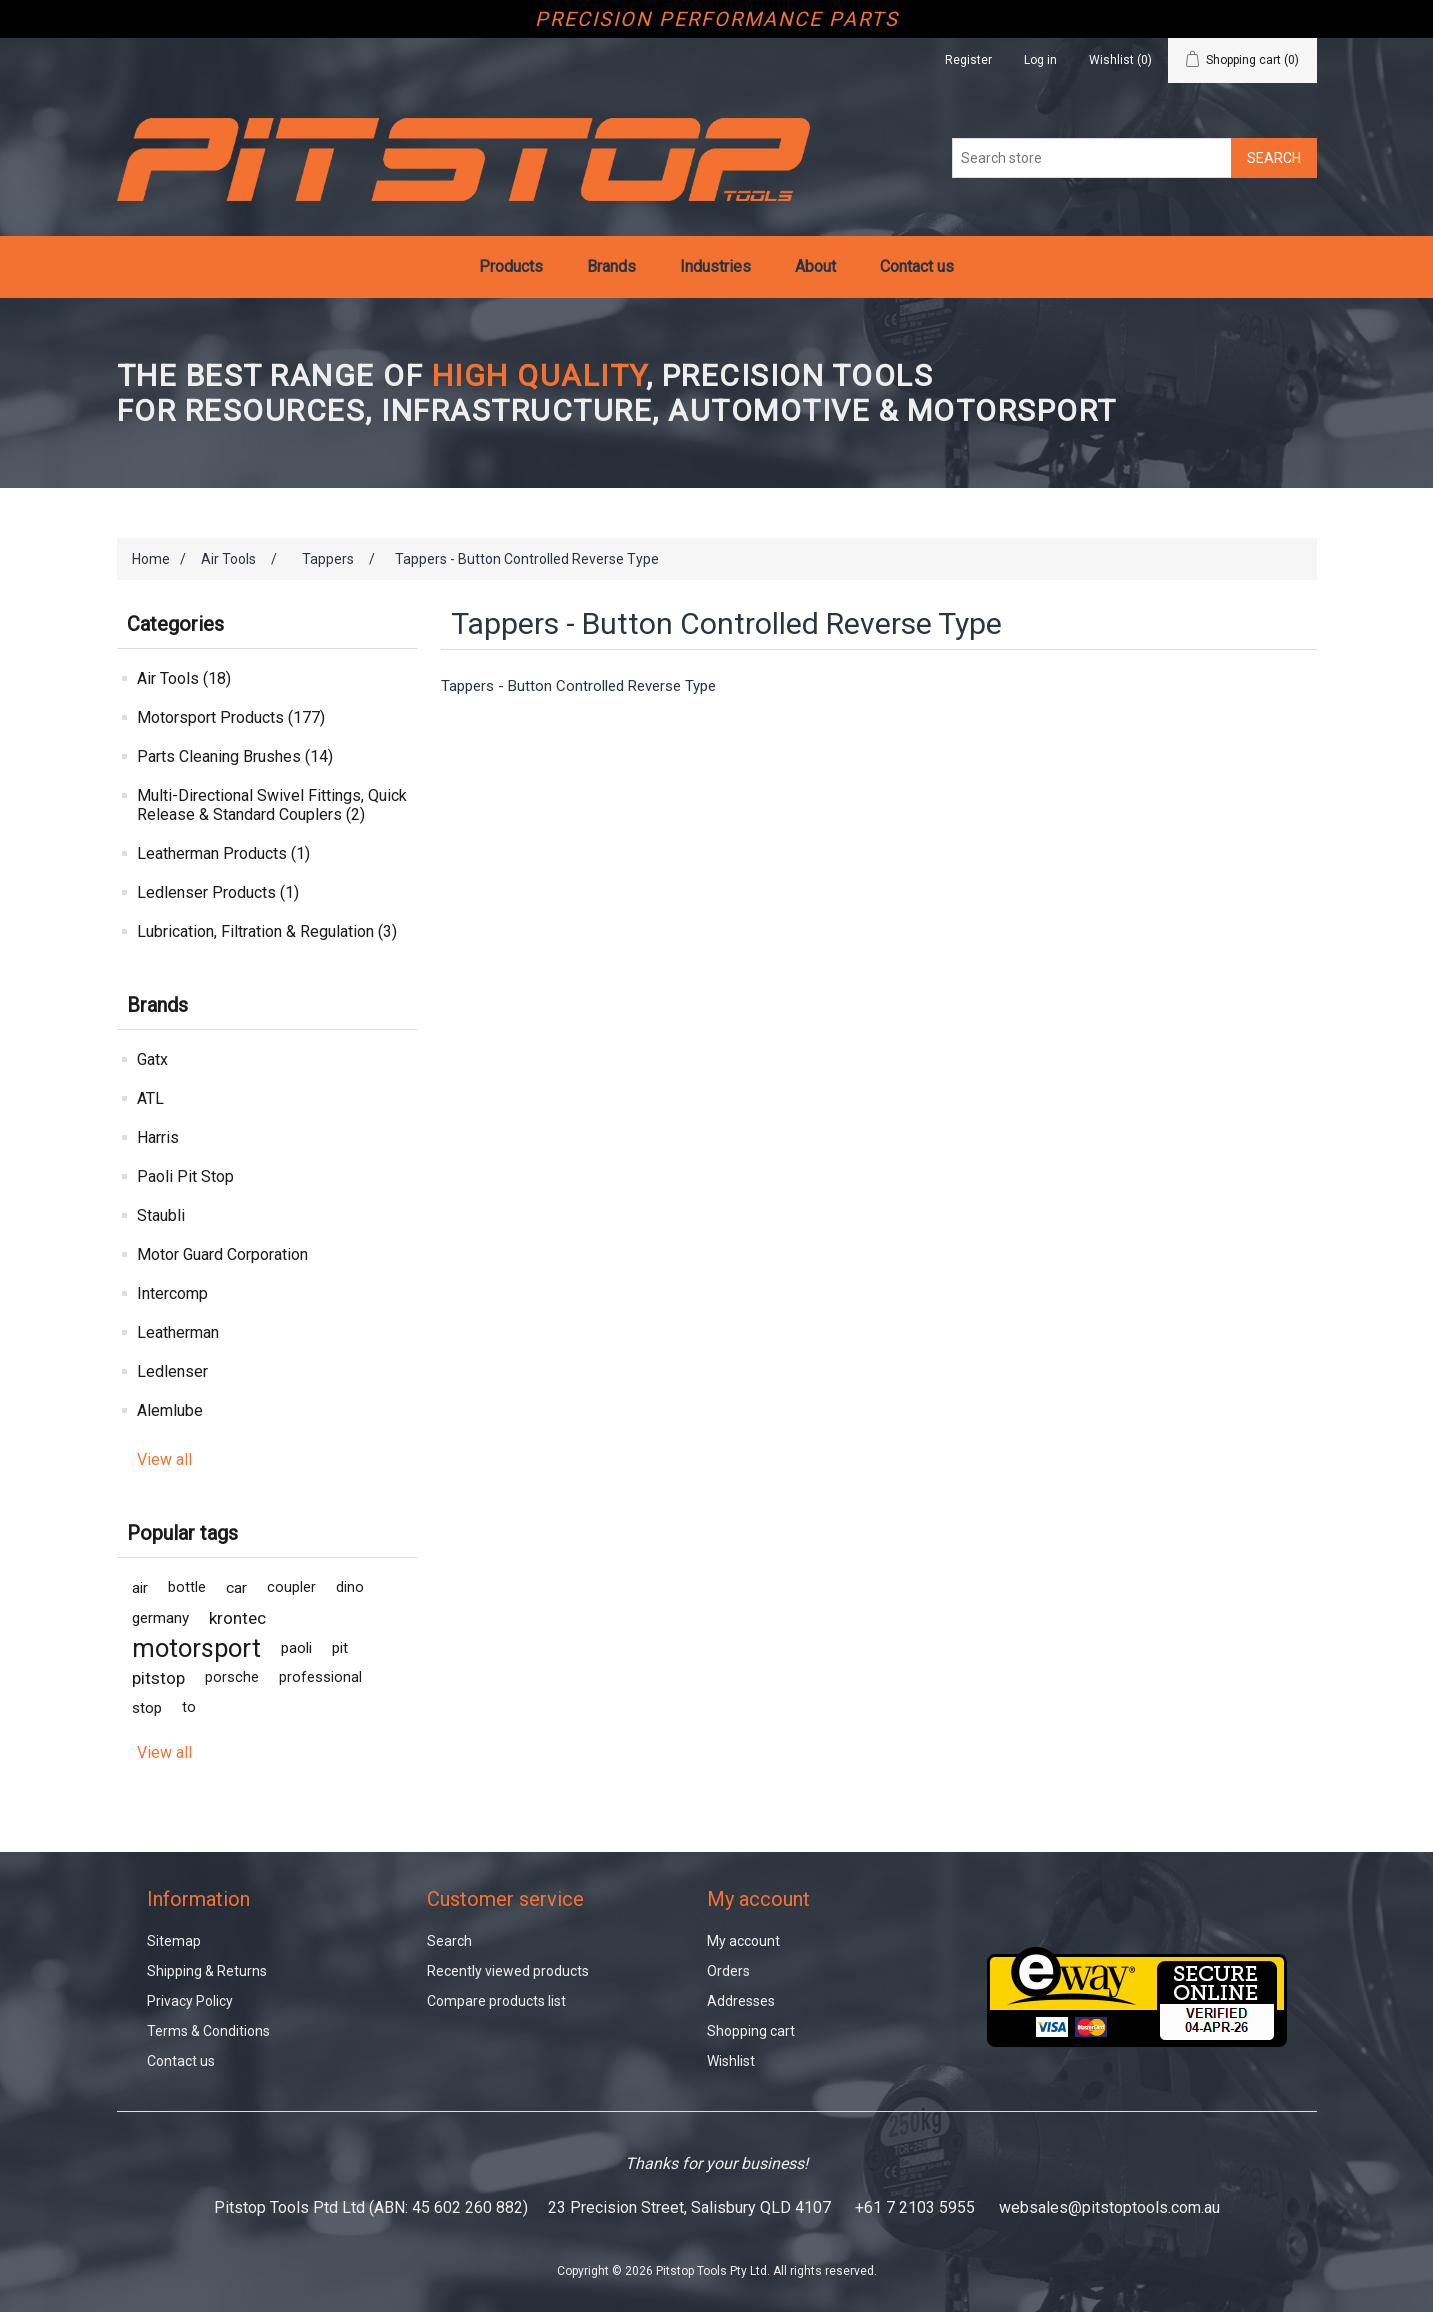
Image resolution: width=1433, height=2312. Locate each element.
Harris (158, 1137)
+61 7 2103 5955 (915, 2207)
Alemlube (170, 1410)
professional (320, 1677)
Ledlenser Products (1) (218, 892)
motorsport (196, 1648)
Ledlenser (172, 1371)
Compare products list (496, 2001)
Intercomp (172, 1293)
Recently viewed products (508, 1971)
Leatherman (178, 1332)
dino (350, 1587)
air (140, 1588)
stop (147, 1708)
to (189, 1707)
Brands (611, 266)
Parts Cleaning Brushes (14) (235, 756)
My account (743, 1941)
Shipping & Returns (207, 1971)
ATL (150, 1098)
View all (164, 1459)
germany (160, 1618)
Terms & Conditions (208, 2031)
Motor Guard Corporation (222, 1254)
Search (449, 1941)
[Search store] (1092, 158)
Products (511, 266)
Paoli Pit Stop (185, 1176)
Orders (728, 1971)
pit (340, 1648)
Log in (1040, 60)
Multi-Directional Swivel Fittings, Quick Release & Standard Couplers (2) (272, 805)
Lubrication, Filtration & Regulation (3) (267, 931)
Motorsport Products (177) (231, 717)
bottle (187, 1587)
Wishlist (731, 2061)
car (236, 1588)
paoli (296, 1648)
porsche (232, 1677)
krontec (237, 1618)
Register (968, 60)
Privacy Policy (190, 2001)
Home (151, 559)
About (815, 266)
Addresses (741, 2001)
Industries (715, 266)
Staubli (161, 1215)
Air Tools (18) (184, 678)
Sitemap (174, 1941)
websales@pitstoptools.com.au (1109, 2207)
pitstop (158, 1678)
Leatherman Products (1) (223, 853)
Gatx (152, 1059)
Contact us (917, 266)
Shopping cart (751, 2031)
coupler (291, 1587)
